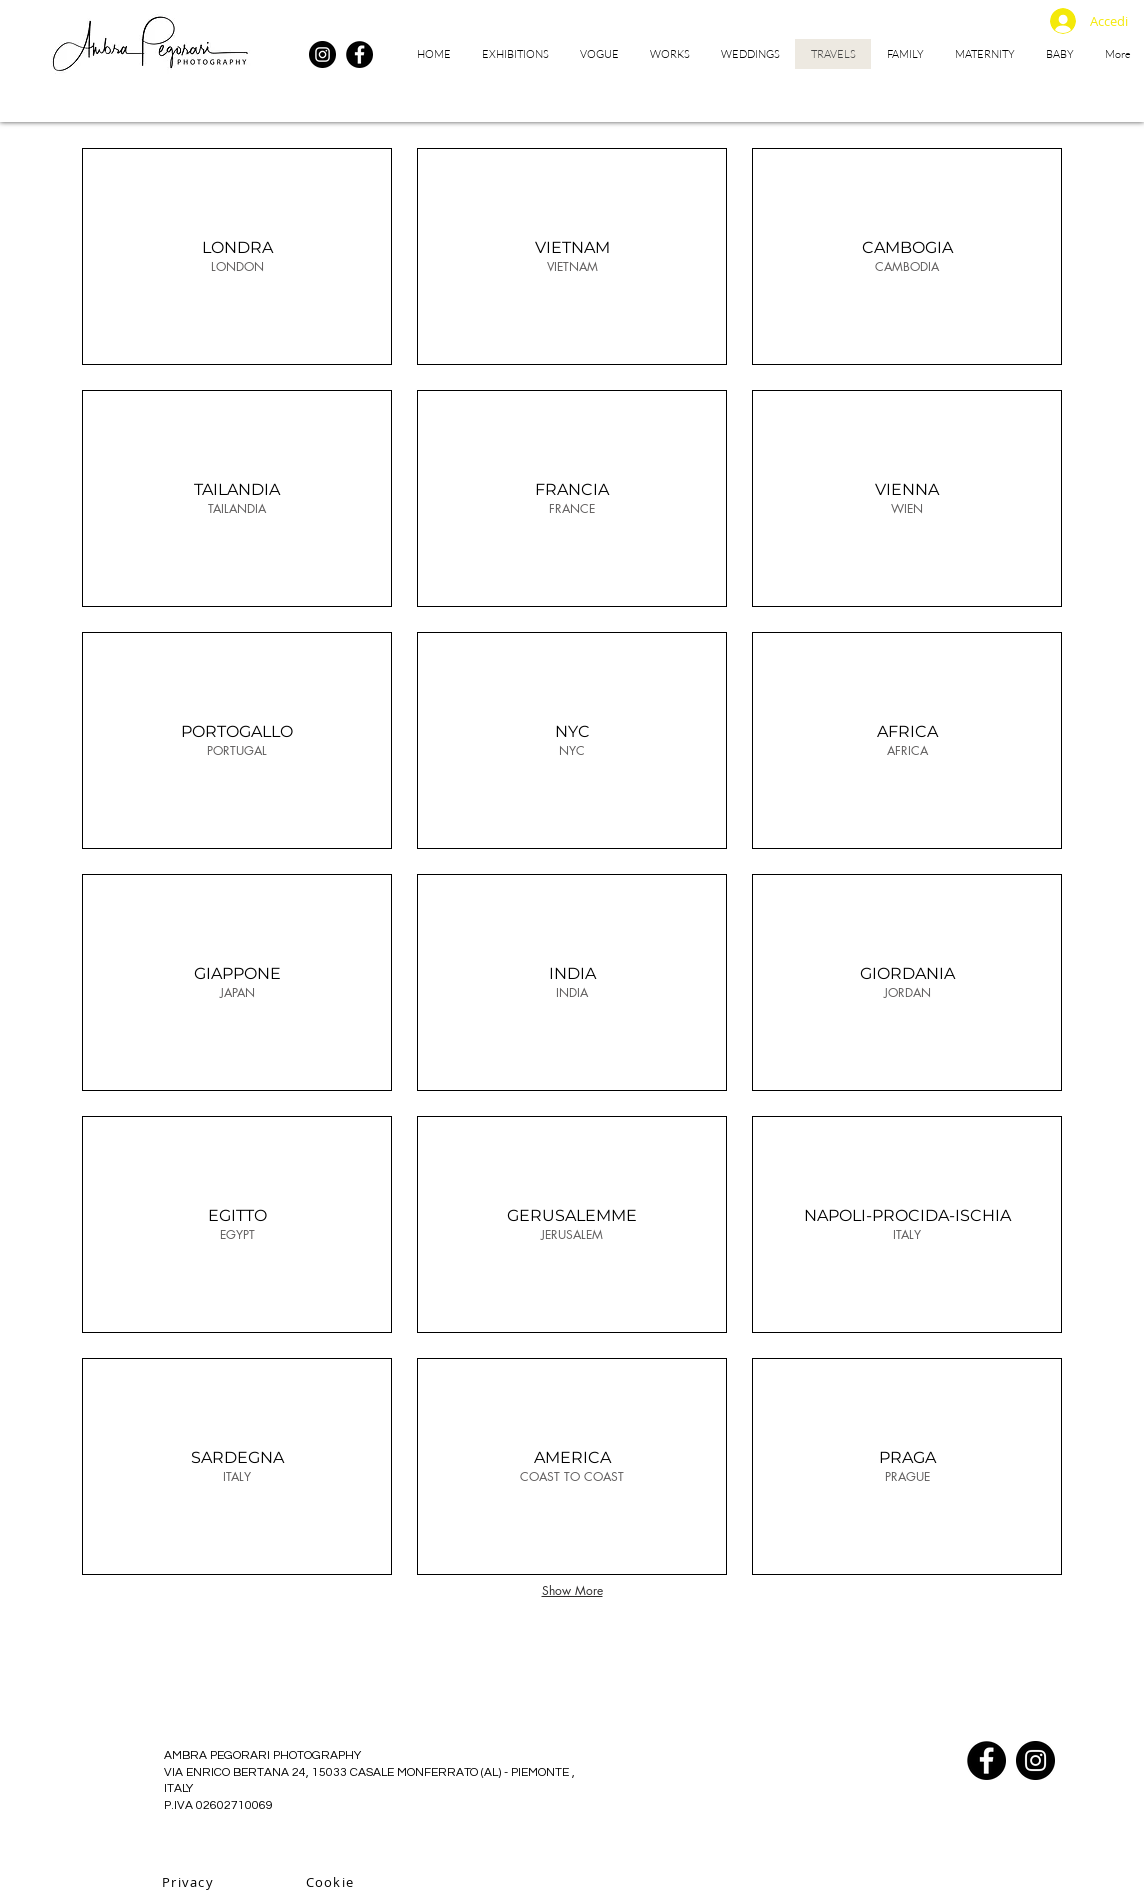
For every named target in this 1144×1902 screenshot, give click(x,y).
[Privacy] (190, 1882)
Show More (572, 1590)
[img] (572, 256)
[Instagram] (322, 54)
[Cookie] (332, 1882)
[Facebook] (359, 54)
